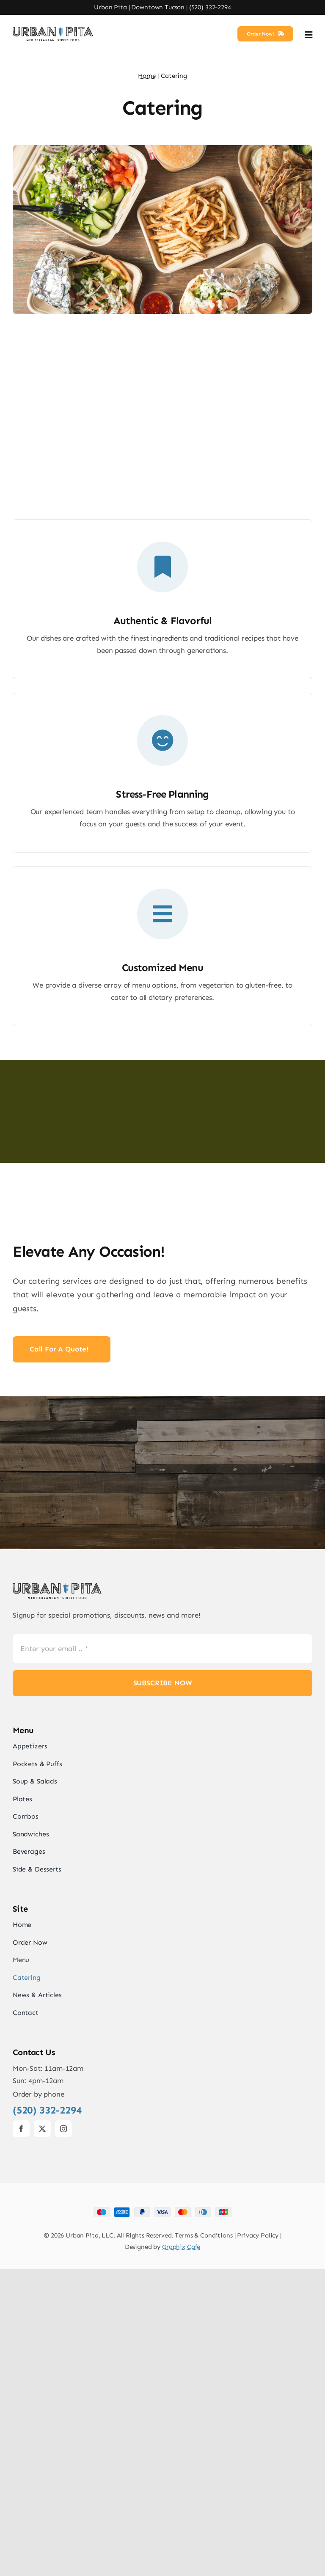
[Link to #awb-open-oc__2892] (308, 34)
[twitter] (42, 2435)
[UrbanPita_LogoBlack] (53, 30)
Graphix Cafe (181, 2553)
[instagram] (63, 2435)
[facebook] (21, 2435)
